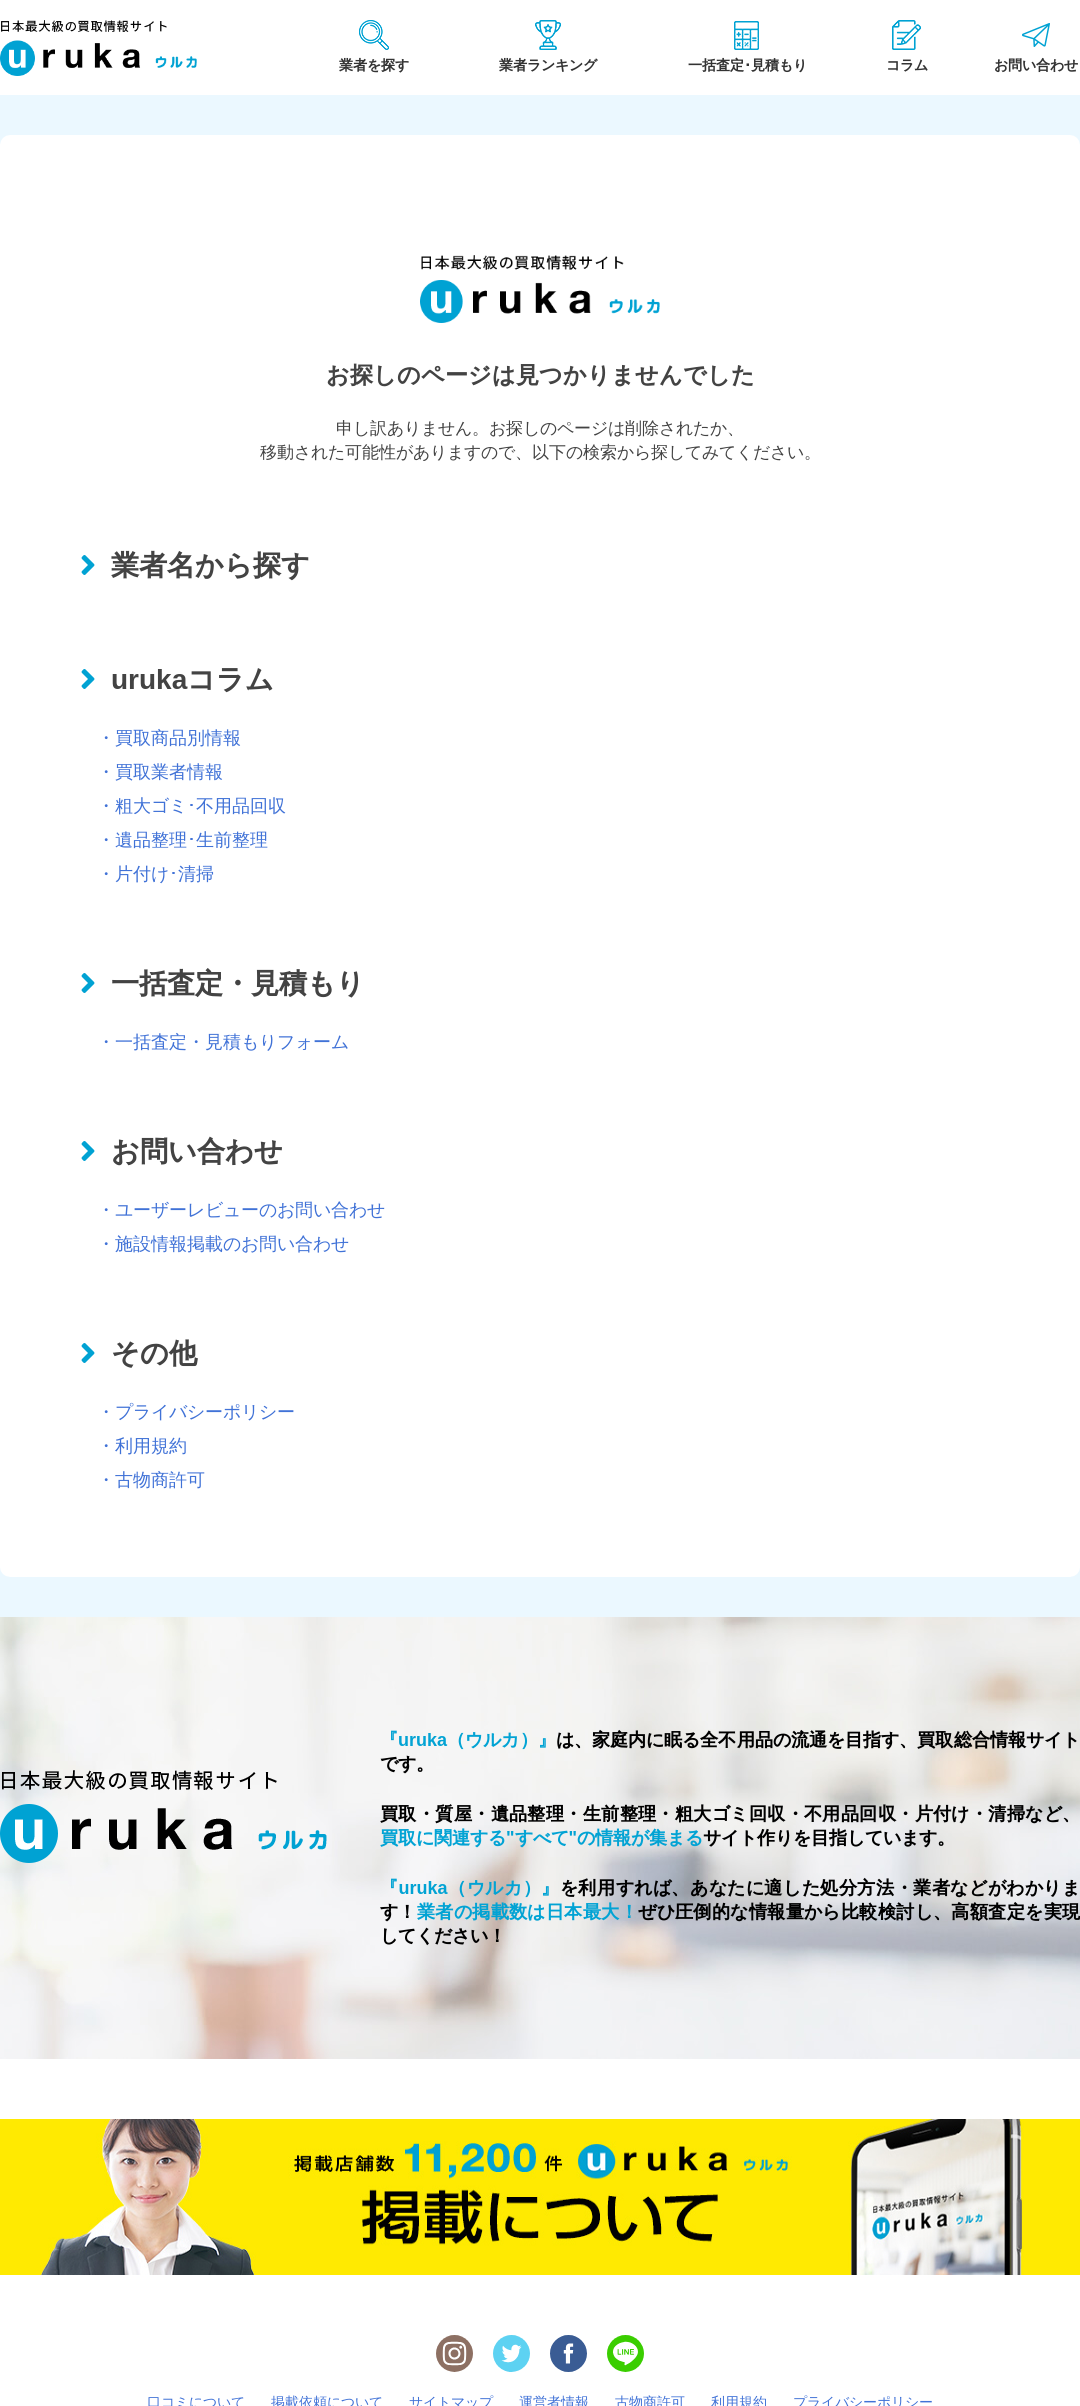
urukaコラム (192, 679)
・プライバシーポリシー (196, 1412)
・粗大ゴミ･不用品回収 (191, 806)
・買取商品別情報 (169, 738)
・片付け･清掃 (155, 874)
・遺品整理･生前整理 (182, 840)
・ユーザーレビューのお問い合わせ (241, 1210)
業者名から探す (210, 565)
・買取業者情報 (160, 772)
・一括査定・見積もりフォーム (223, 1042)
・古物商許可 (151, 1480)
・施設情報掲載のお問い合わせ (223, 1244)
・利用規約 (142, 1446)
